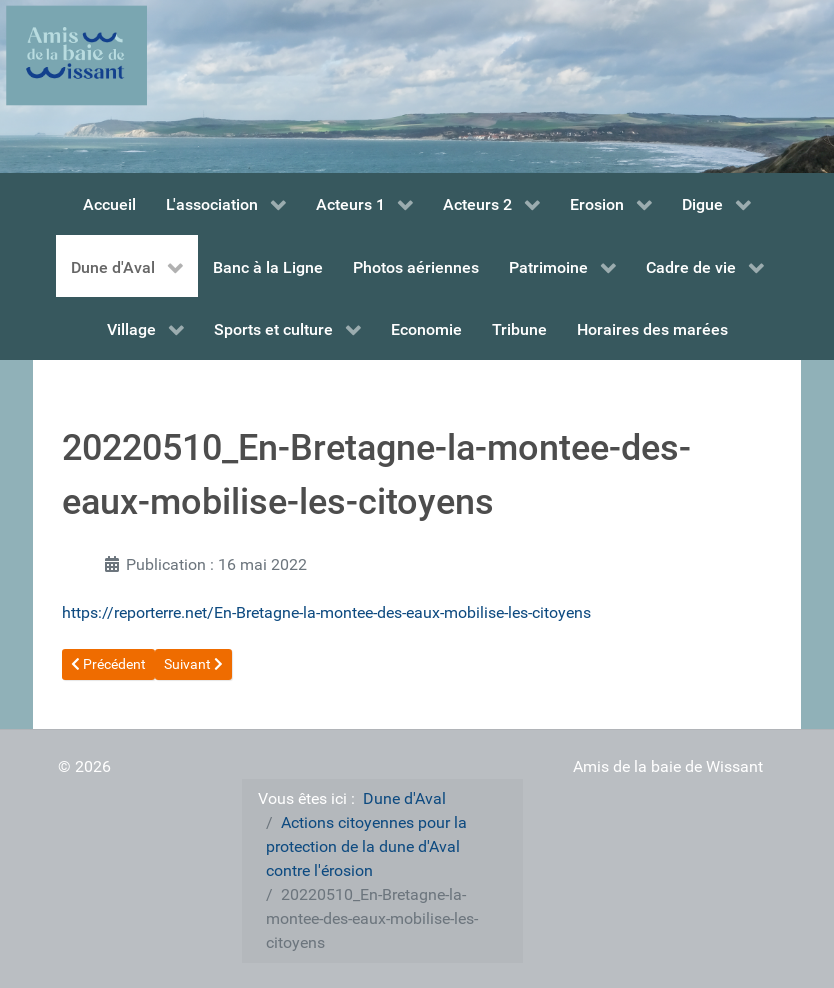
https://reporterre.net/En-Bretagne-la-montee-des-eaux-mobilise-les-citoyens (326, 612)
